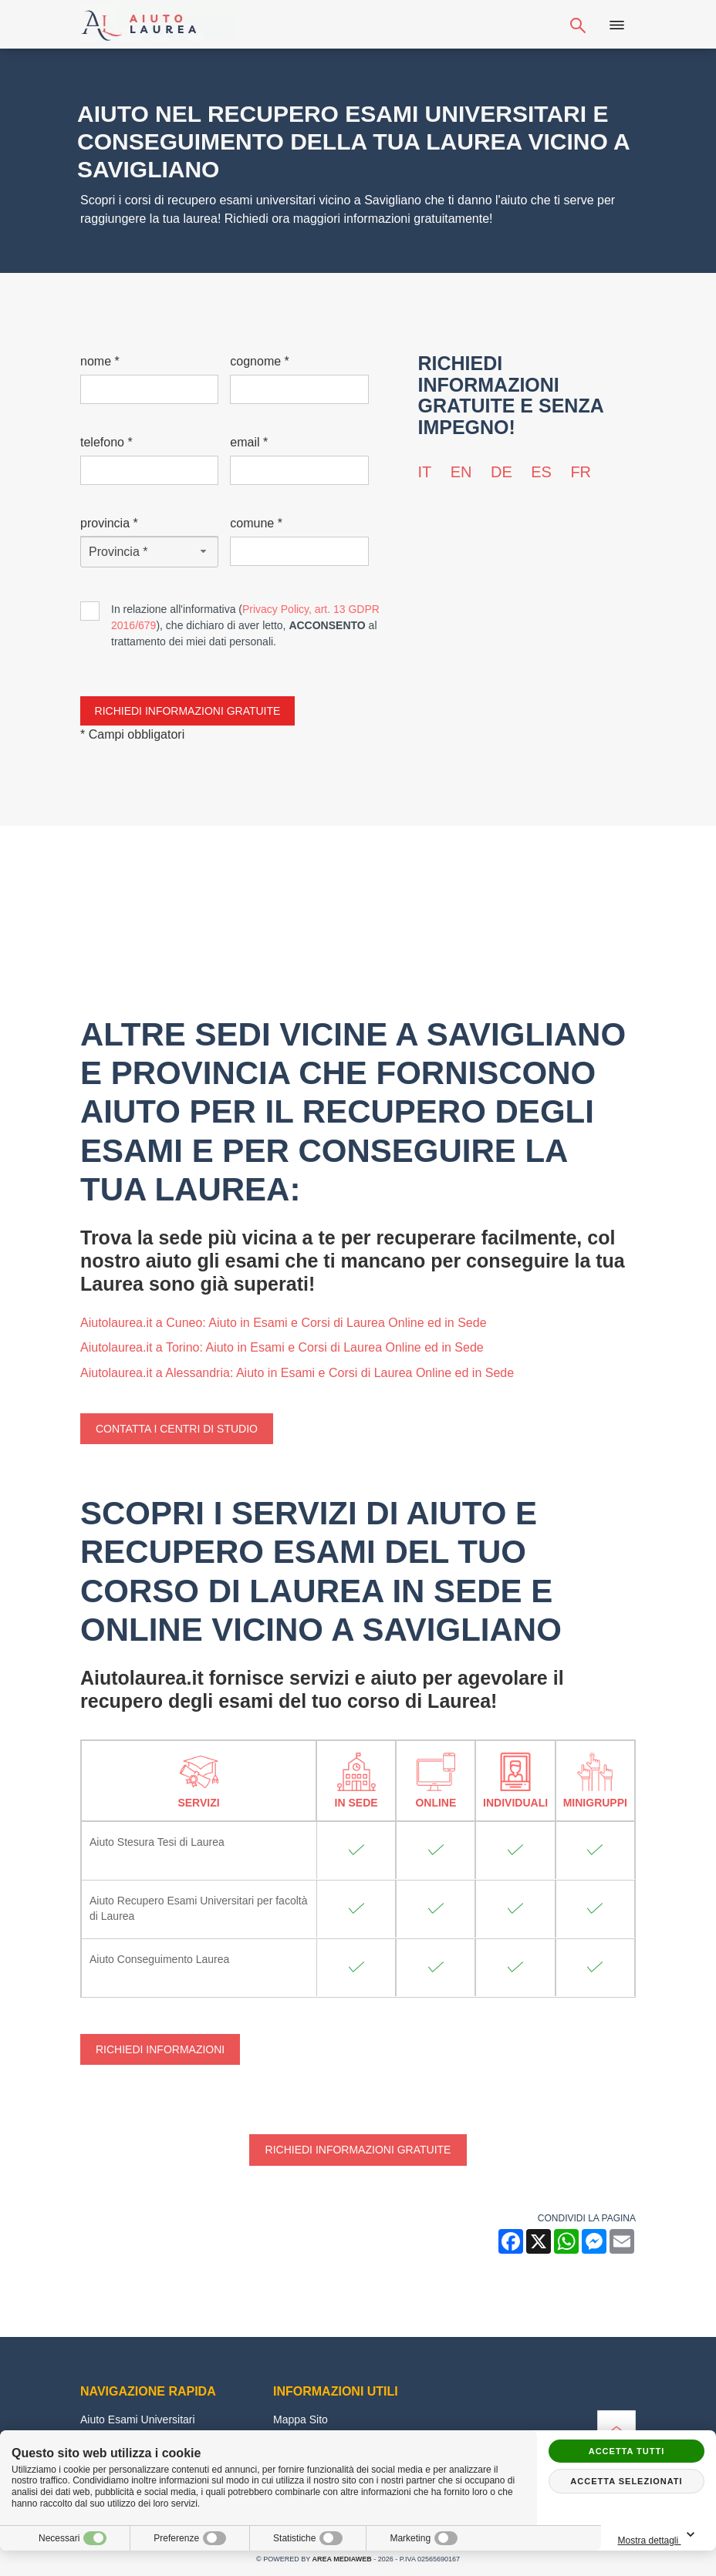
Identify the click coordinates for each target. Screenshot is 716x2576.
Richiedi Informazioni (160, 2049)
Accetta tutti (627, 2451)
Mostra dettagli (662, 2535)
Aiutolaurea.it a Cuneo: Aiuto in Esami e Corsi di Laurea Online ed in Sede (283, 1322)
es (541, 471)
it (425, 471)
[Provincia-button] (149, 552)
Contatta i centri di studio (177, 1429)
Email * (249, 442)
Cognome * (259, 361)
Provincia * (109, 523)
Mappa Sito (300, 2419)
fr (580, 471)
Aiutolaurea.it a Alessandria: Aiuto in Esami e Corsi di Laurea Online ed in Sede (297, 1372)
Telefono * (106, 442)
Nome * (100, 361)
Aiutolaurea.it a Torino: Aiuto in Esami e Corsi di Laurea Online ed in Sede (282, 1347)
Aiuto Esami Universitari (137, 2419)
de (501, 471)
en (461, 471)
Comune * (256, 523)
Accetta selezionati (626, 2481)
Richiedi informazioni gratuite (358, 2149)
